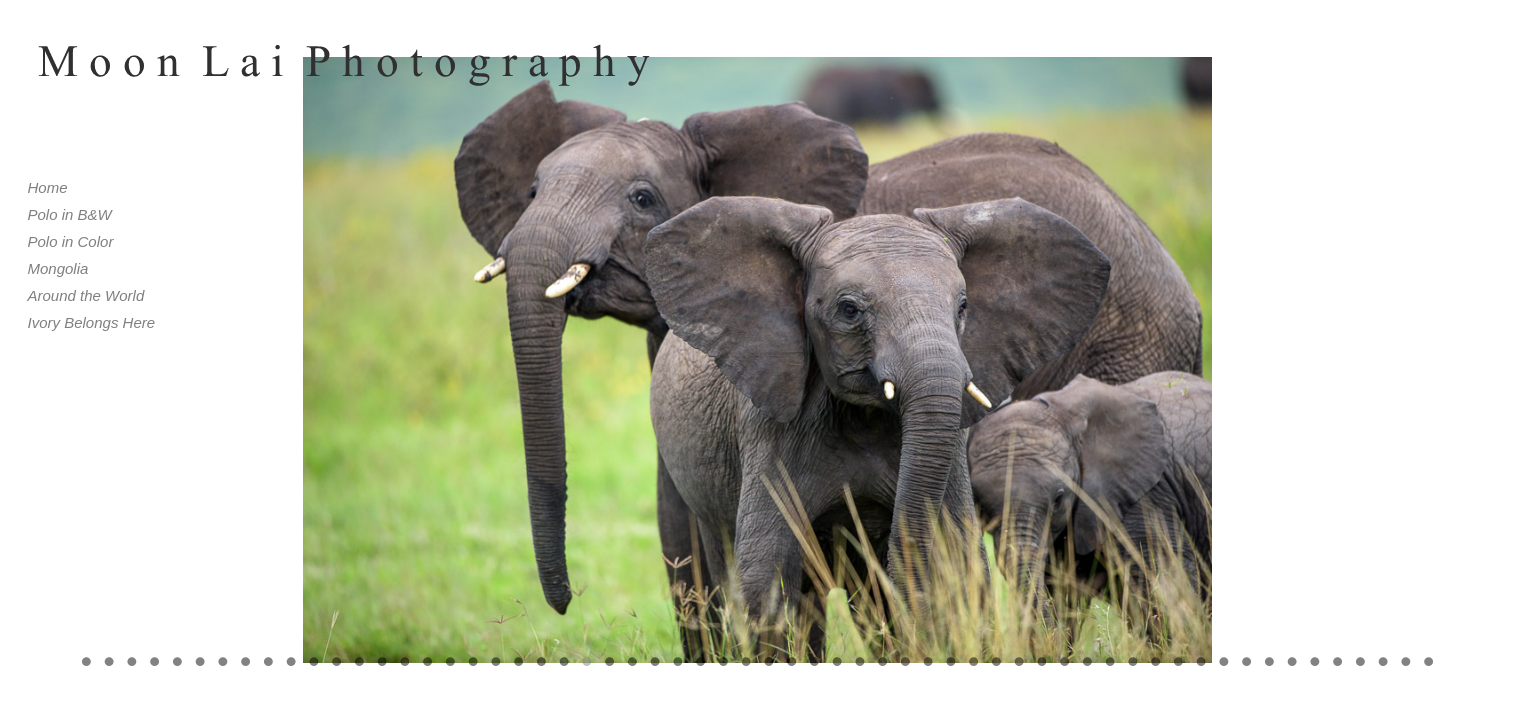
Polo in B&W (70, 214)
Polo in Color (71, 241)
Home (48, 187)
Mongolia (58, 268)
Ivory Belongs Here (92, 322)
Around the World (86, 295)
